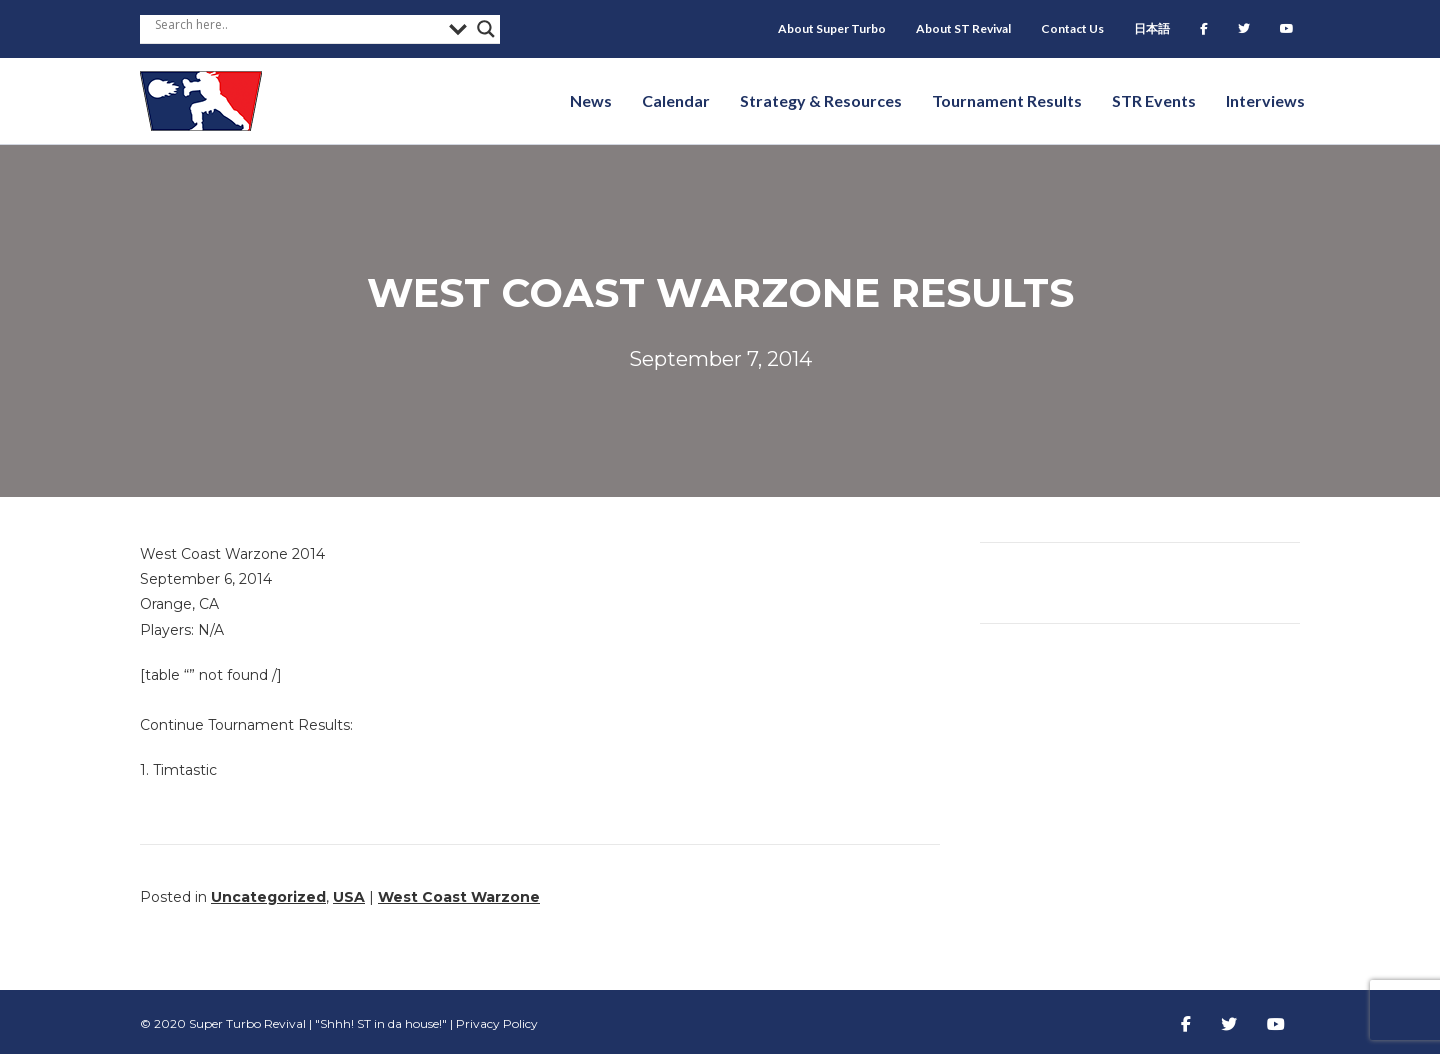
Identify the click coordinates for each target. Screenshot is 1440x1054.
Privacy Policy (497, 1023)
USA (349, 897)
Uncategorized (268, 897)
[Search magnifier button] (486, 29)
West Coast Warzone (459, 897)
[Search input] (297, 24)
